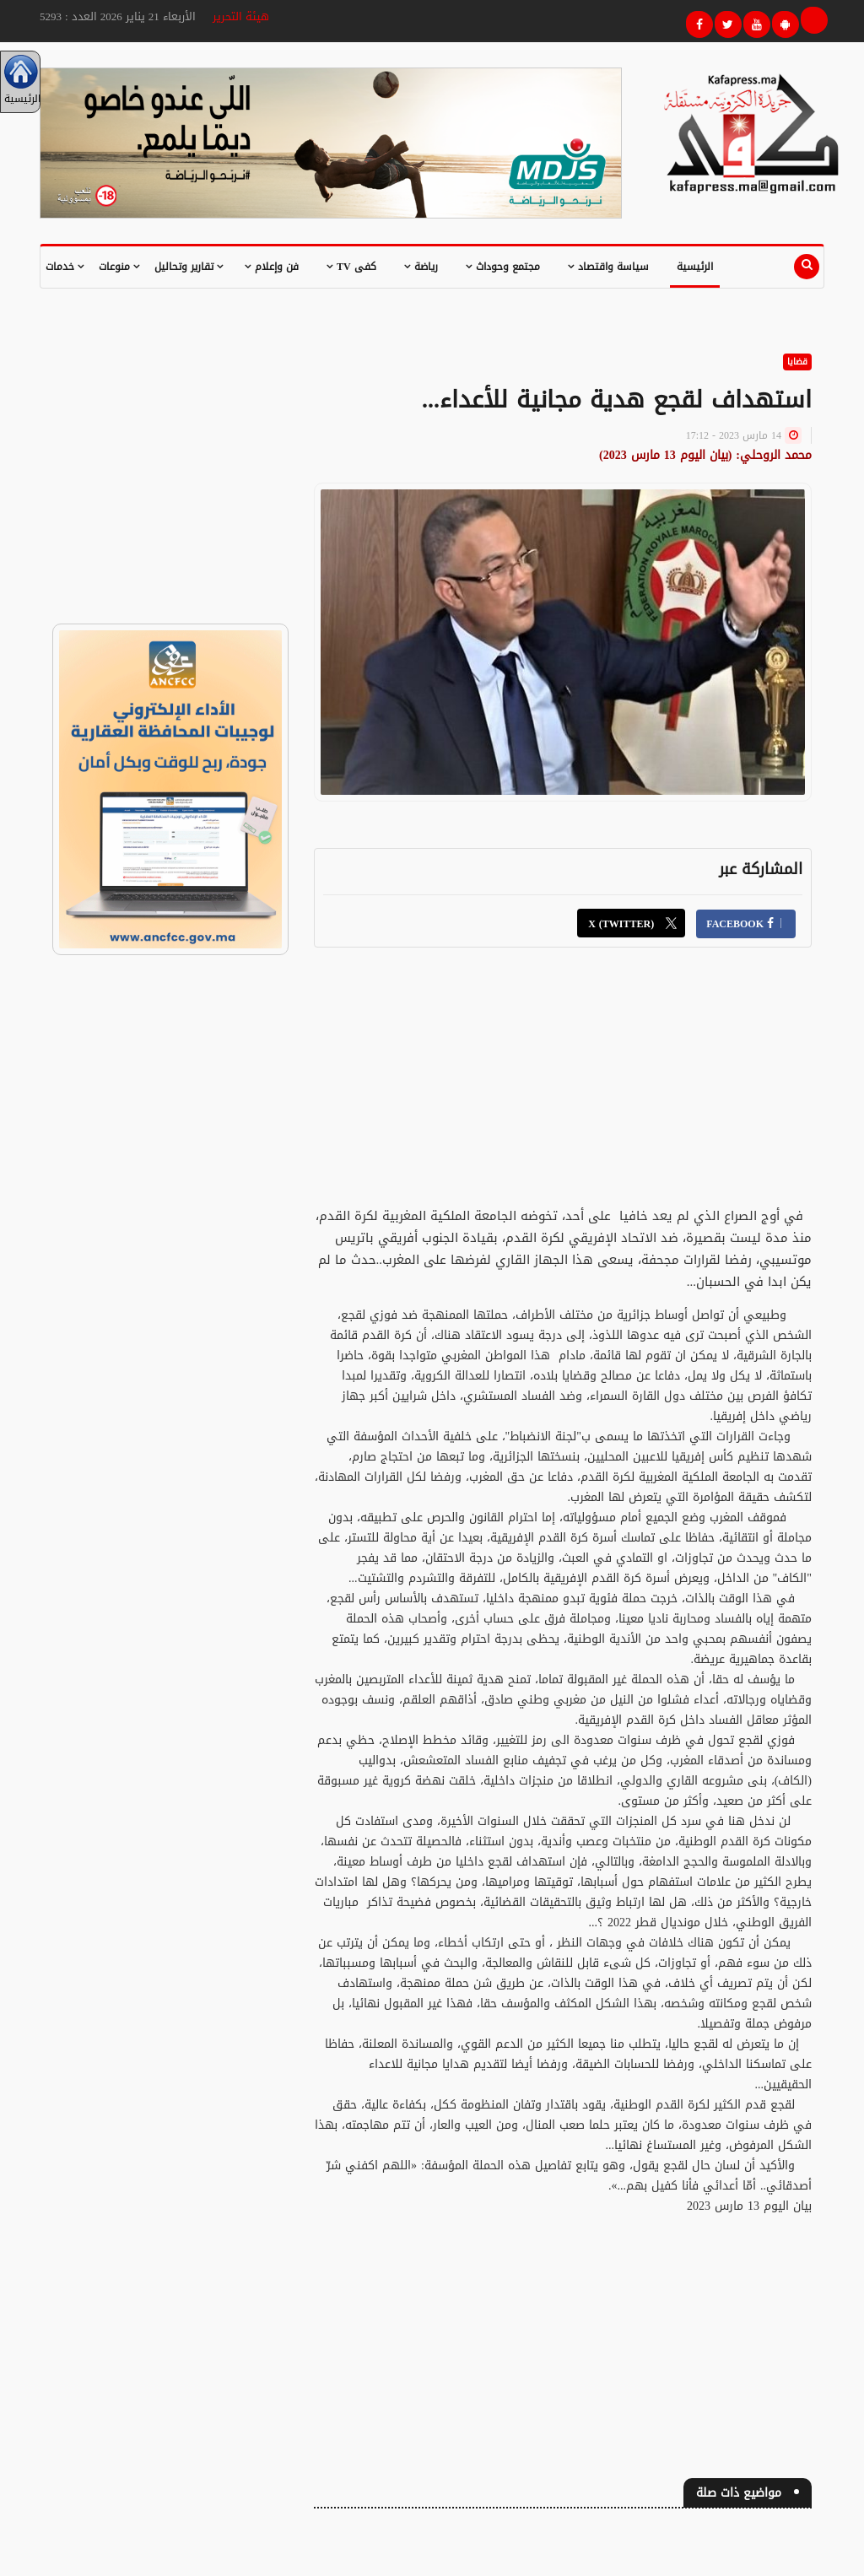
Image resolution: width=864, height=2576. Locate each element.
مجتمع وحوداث (503, 266)
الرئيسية (695, 266)
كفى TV (351, 266)
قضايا (797, 362)
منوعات (119, 266)
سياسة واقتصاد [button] (608, 266)
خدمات (65, 266)
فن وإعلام (272, 266)
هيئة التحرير (241, 16)
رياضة (421, 266)
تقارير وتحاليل (189, 266)
